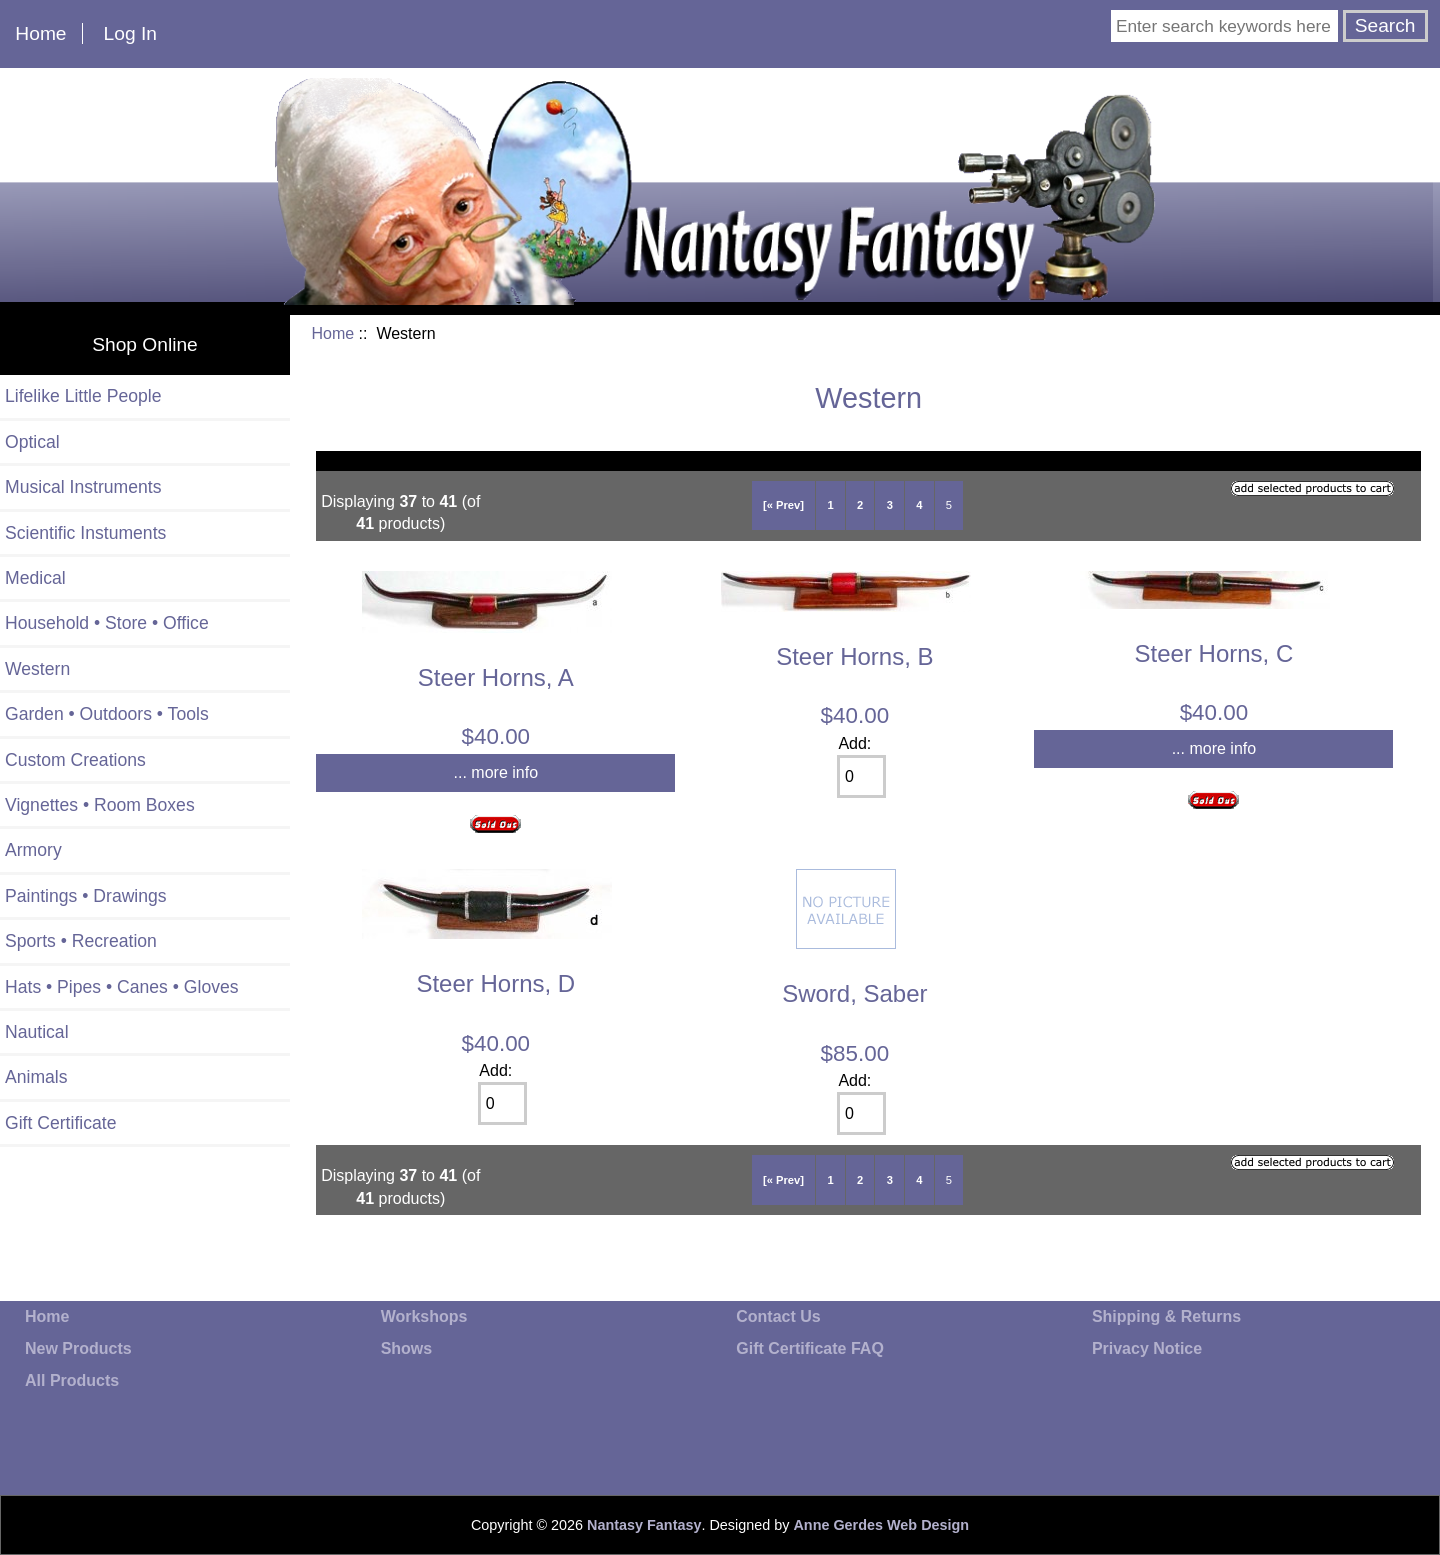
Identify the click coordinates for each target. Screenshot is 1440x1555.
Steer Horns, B (854, 656)
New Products (78, 1348)
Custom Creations (75, 760)
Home (40, 33)
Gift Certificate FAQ (810, 1348)
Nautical (37, 1032)
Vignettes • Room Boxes (100, 805)
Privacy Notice (1147, 1348)
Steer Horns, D (495, 983)
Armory (33, 850)
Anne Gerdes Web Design (881, 1525)
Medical (35, 578)
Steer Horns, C (1214, 653)
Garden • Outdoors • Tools (107, 714)
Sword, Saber (854, 993)
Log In (130, 33)
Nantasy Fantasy (644, 1525)
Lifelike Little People (83, 396)
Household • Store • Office (107, 623)
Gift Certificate (60, 1123)
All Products (72, 1380)
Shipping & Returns (1166, 1316)
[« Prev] (783, 505)
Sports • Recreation (81, 941)
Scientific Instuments (85, 533)
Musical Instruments (83, 487)
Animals (36, 1077)
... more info (496, 772)
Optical (32, 442)
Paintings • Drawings (86, 896)
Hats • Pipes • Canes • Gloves (122, 987)
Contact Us (778, 1316)
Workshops (424, 1316)
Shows (407, 1348)
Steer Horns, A (496, 677)
